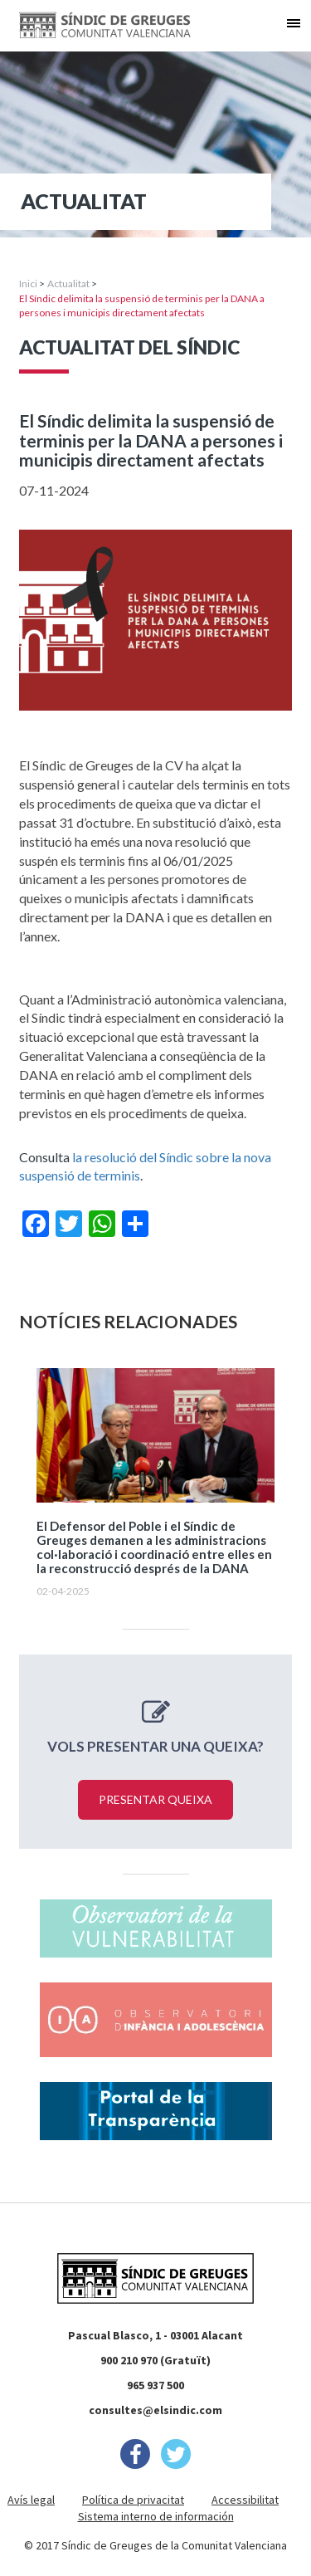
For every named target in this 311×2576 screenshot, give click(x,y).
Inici (28, 283)
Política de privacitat (133, 2499)
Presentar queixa (155, 1799)
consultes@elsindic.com (155, 2409)
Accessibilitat (245, 2499)
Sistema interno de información (156, 2516)
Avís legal (31, 2499)
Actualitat (68, 283)
